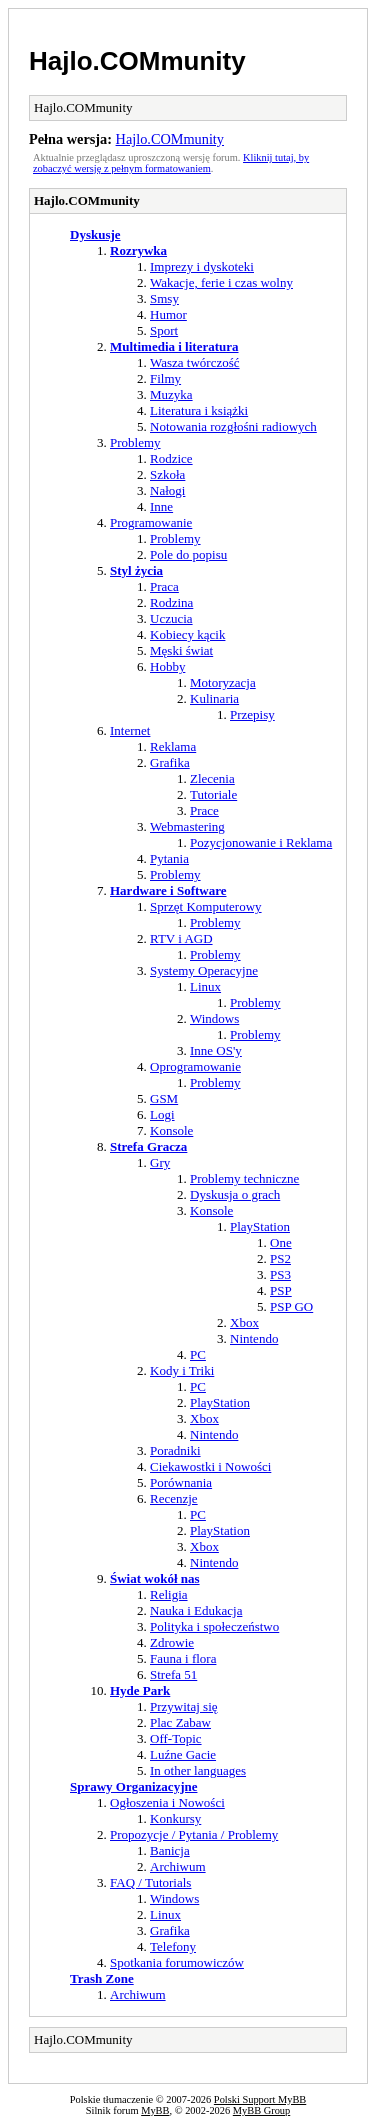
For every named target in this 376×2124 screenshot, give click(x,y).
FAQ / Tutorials (150, 1882)
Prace (204, 810)
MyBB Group (261, 2110)
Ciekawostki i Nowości (210, 1466)
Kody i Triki (182, 1370)
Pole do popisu (188, 554)
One (281, 1242)
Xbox (244, 1322)
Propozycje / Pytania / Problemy (194, 1834)
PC (198, 1354)
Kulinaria (214, 698)
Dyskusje (95, 234)
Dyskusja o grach (235, 1194)
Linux (205, 986)
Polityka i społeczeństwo (214, 1626)
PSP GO (291, 1306)
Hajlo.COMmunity (137, 61)
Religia (169, 1594)
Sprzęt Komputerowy (206, 906)
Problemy (135, 442)
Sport (164, 330)
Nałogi (167, 490)
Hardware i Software (168, 890)
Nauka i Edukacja (196, 1610)
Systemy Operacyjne (204, 970)
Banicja (170, 1850)
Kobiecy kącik (187, 634)
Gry (160, 1162)
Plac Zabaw (180, 1722)
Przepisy (252, 714)
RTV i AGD (181, 938)
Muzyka (171, 394)
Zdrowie (172, 1642)
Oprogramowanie (195, 1066)
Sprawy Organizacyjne (133, 1786)
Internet (130, 730)
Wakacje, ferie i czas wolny (221, 282)
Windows (214, 1018)
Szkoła (167, 474)
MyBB (155, 2110)
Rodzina (171, 602)
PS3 (280, 1274)
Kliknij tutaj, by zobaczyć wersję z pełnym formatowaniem (171, 163)
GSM (164, 1098)
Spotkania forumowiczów (177, 1962)
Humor (168, 314)
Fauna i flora (183, 1658)
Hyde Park (140, 1690)
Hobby (167, 666)
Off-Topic (176, 1738)
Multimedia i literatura (174, 346)
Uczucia (171, 618)
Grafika (170, 762)
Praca (164, 586)
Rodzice (171, 458)
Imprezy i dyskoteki (202, 266)
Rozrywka (138, 250)
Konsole (171, 1130)
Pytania (169, 858)
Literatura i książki (199, 410)
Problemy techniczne (244, 1178)
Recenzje (174, 1498)
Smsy (164, 298)
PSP (281, 1290)
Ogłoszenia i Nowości (167, 1802)
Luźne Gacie (183, 1754)
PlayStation (260, 1226)
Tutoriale (213, 794)
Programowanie (151, 522)
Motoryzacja (223, 682)
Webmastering (187, 826)
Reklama (173, 746)
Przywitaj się (184, 1706)
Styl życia (136, 570)
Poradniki (175, 1450)
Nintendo (254, 1338)
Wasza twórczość (195, 362)
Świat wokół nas (155, 1578)
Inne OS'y (216, 1050)
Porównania (181, 1482)
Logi (162, 1114)
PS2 (280, 1258)
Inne (161, 506)
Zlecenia (212, 778)
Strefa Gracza (148, 1146)
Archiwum (178, 1866)
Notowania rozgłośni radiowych (233, 426)
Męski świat (181, 650)
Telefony (173, 1946)
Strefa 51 (173, 1674)
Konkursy (175, 1818)
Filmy (165, 378)
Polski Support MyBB (260, 2099)
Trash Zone (102, 1978)
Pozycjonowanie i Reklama (261, 842)
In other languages (198, 1770)
